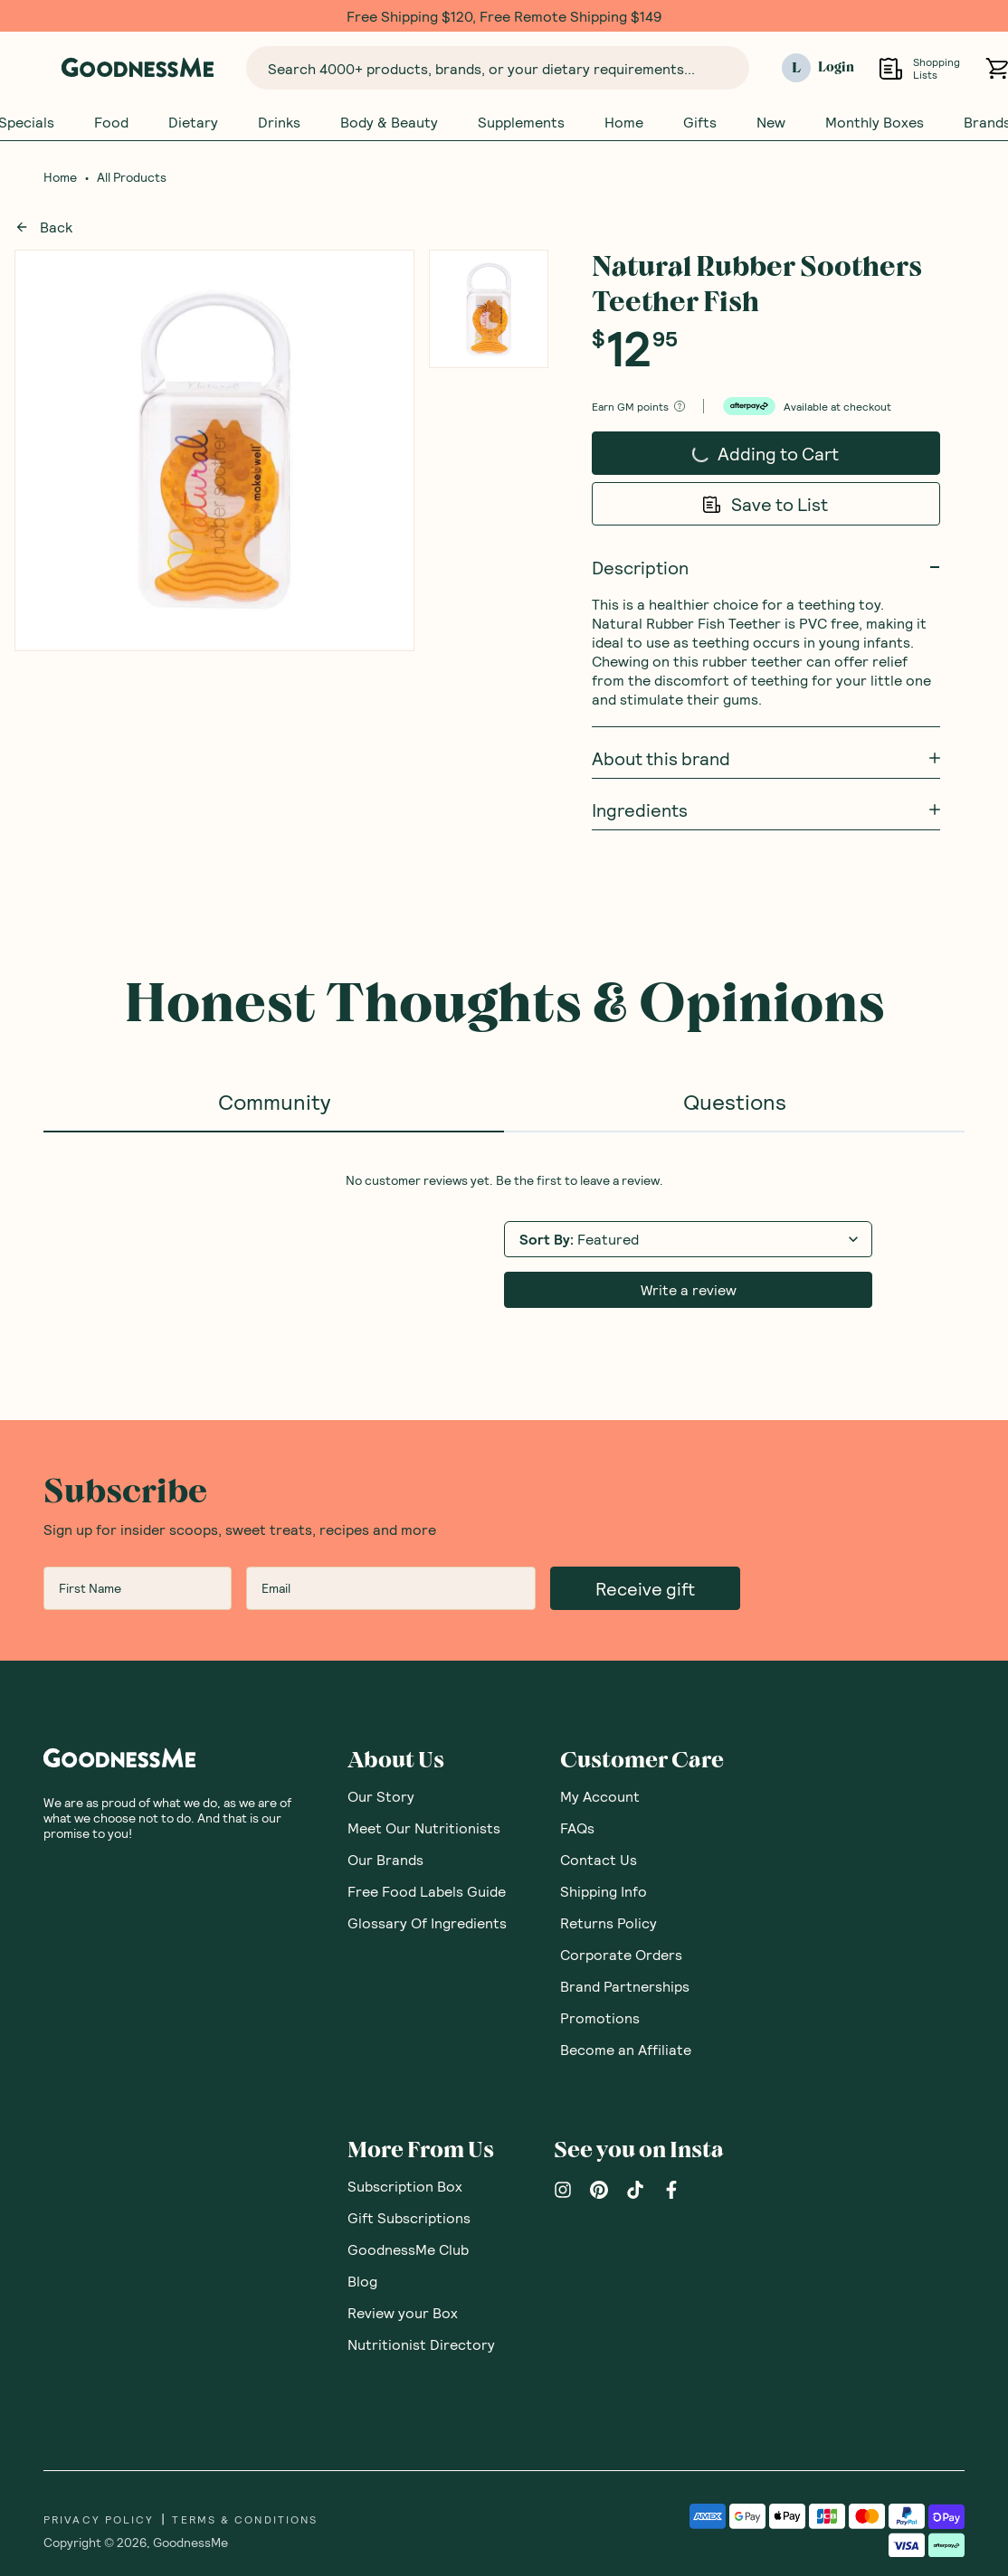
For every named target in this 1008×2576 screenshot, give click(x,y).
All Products (131, 177)
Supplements (521, 122)
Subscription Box (404, 2033)
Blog (362, 2128)
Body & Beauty (389, 122)
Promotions (600, 1865)
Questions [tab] (734, 1101)
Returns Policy (608, 1770)
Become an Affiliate (625, 1897)
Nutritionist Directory (421, 2192)
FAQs (577, 1675)
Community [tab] (274, 1101)
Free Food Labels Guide (426, 1738)
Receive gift (645, 1436)
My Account (600, 1644)
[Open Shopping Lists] (891, 68)
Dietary (193, 122)
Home (623, 122)
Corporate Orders (621, 1802)
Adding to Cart (747, 447)
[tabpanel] (504, 1164)
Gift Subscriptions (409, 2065)
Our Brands (385, 1707)
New (770, 122)
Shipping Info (603, 1738)
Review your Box (402, 2160)
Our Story (380, 1644)
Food (111, 122)
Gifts (700, 122)
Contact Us (598, 1707)
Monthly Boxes (874, 122)
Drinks (279, 122)
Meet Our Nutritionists (423, 1675)
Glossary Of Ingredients (427, 1770)
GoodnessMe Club (408, 2097)
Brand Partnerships (624, 1833)
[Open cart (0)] (996, 68)
